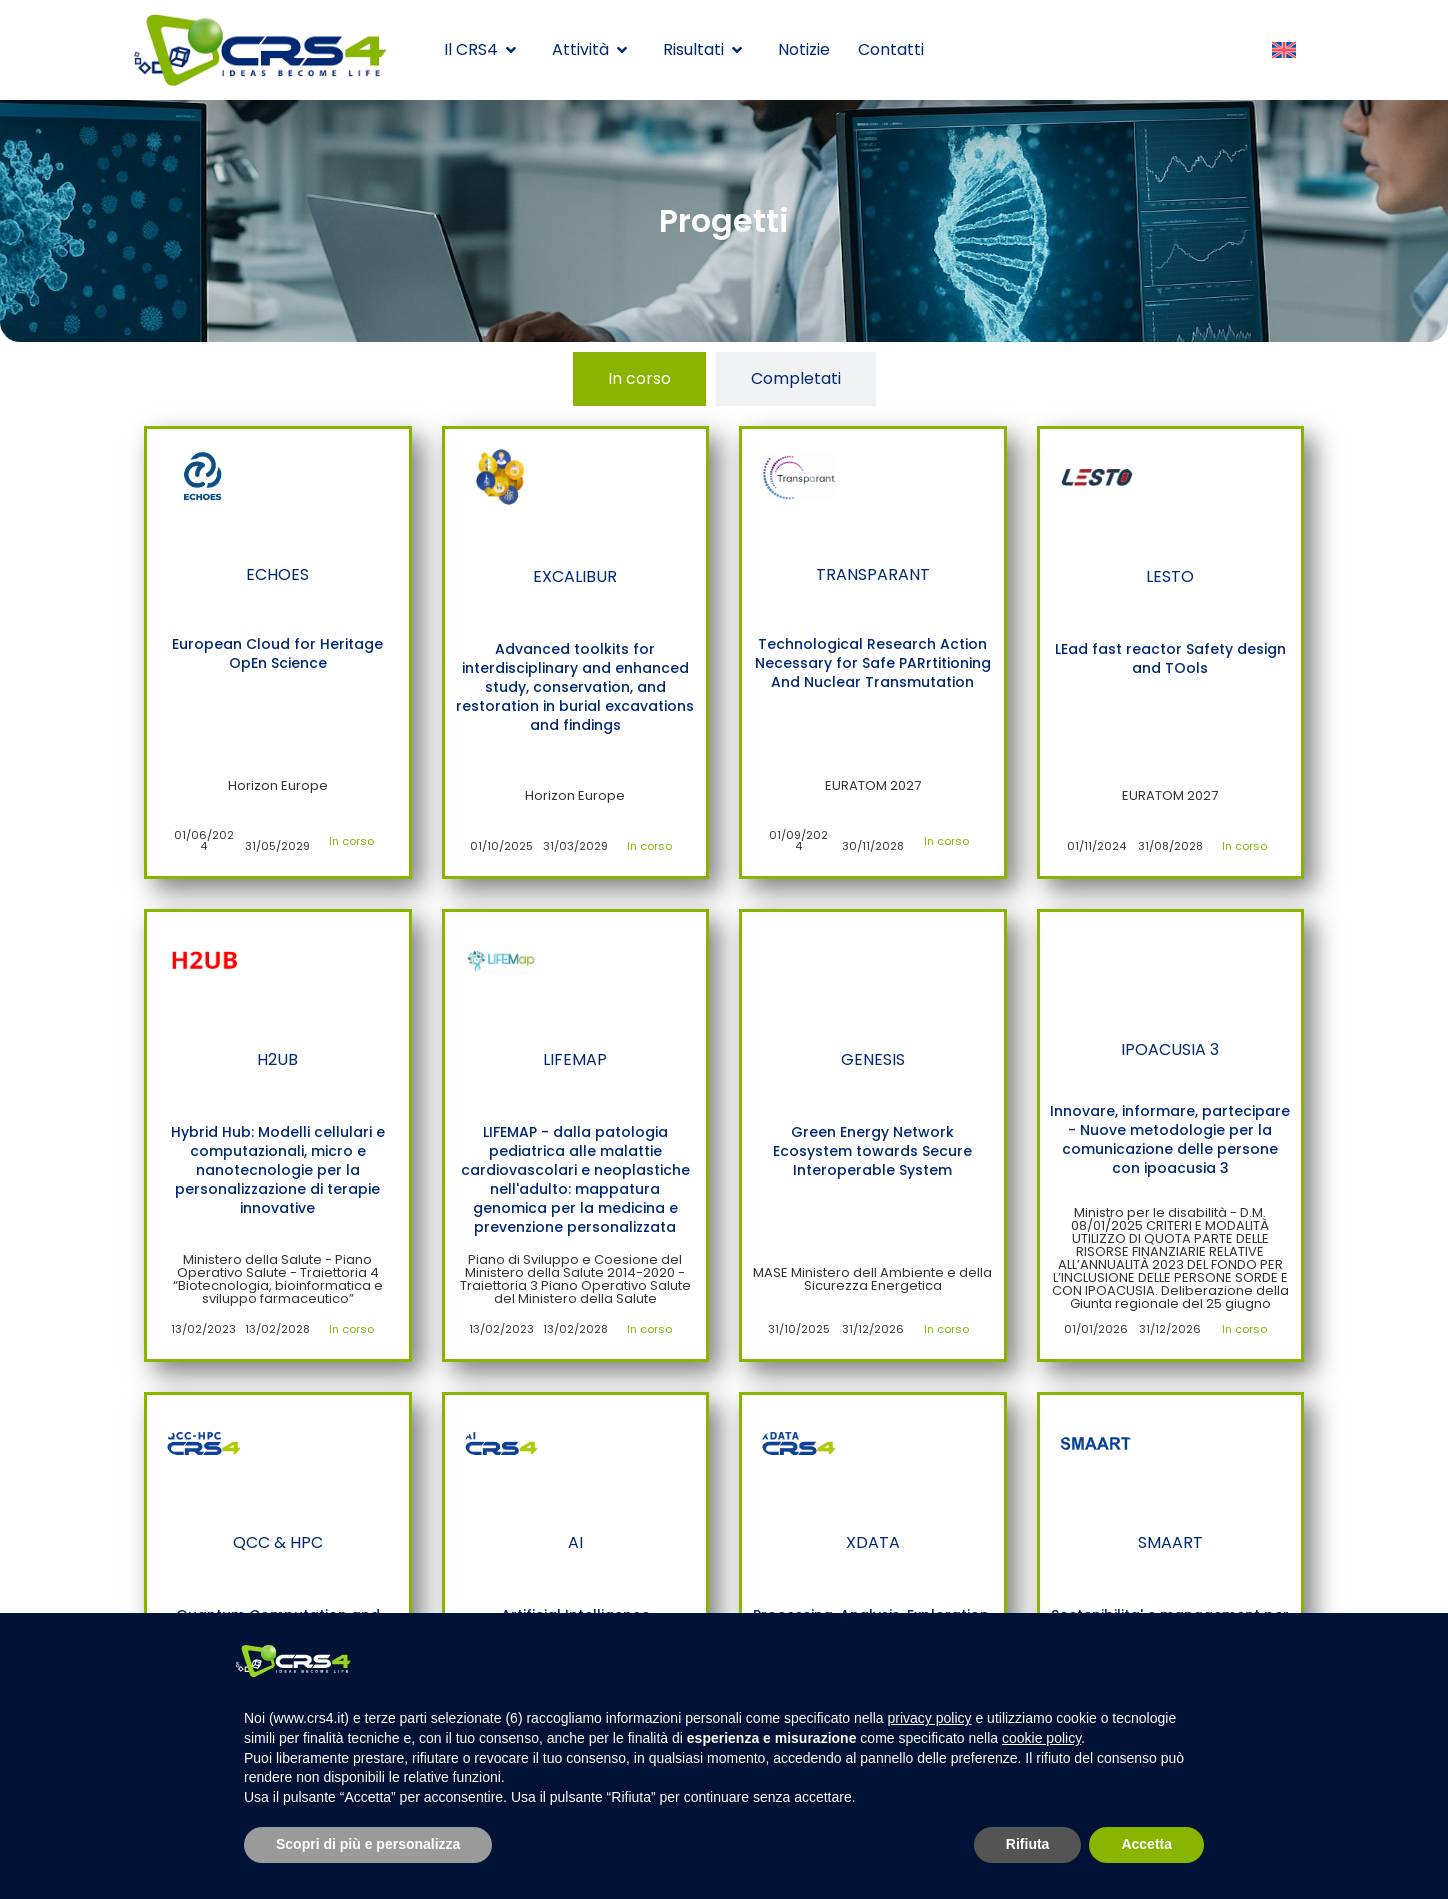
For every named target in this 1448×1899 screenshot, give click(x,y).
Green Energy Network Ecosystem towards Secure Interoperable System (872, 1151)
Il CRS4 (480, 49)
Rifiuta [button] (1028, 1844)
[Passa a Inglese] (1284, 51)
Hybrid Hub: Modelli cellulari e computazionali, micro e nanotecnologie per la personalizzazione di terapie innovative (278, 1170)
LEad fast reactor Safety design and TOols (1170, 658)
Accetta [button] (1146, 1844)
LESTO (1170, 576)
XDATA (873, 1542)
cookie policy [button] (1041, 1738)
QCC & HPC (278, 1542)
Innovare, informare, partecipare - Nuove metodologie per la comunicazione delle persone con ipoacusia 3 (1170, 1139)
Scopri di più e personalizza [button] (368, 1844)
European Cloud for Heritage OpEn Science (277, 653)
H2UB (277, 1059)
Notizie (804, 49)
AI (575, 1542)
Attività (589, 49)
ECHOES (277, 574)
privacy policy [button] (930, 1718)
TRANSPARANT (873, 574)
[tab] (639, 379)
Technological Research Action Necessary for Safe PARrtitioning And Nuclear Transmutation (873, 663)
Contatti (891, 49)
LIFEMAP (575, 1059)
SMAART (1170, 1542)
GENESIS (873, 1059)
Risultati (702, 49)
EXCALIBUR (575, 576)
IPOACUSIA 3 (1170, 1049)
